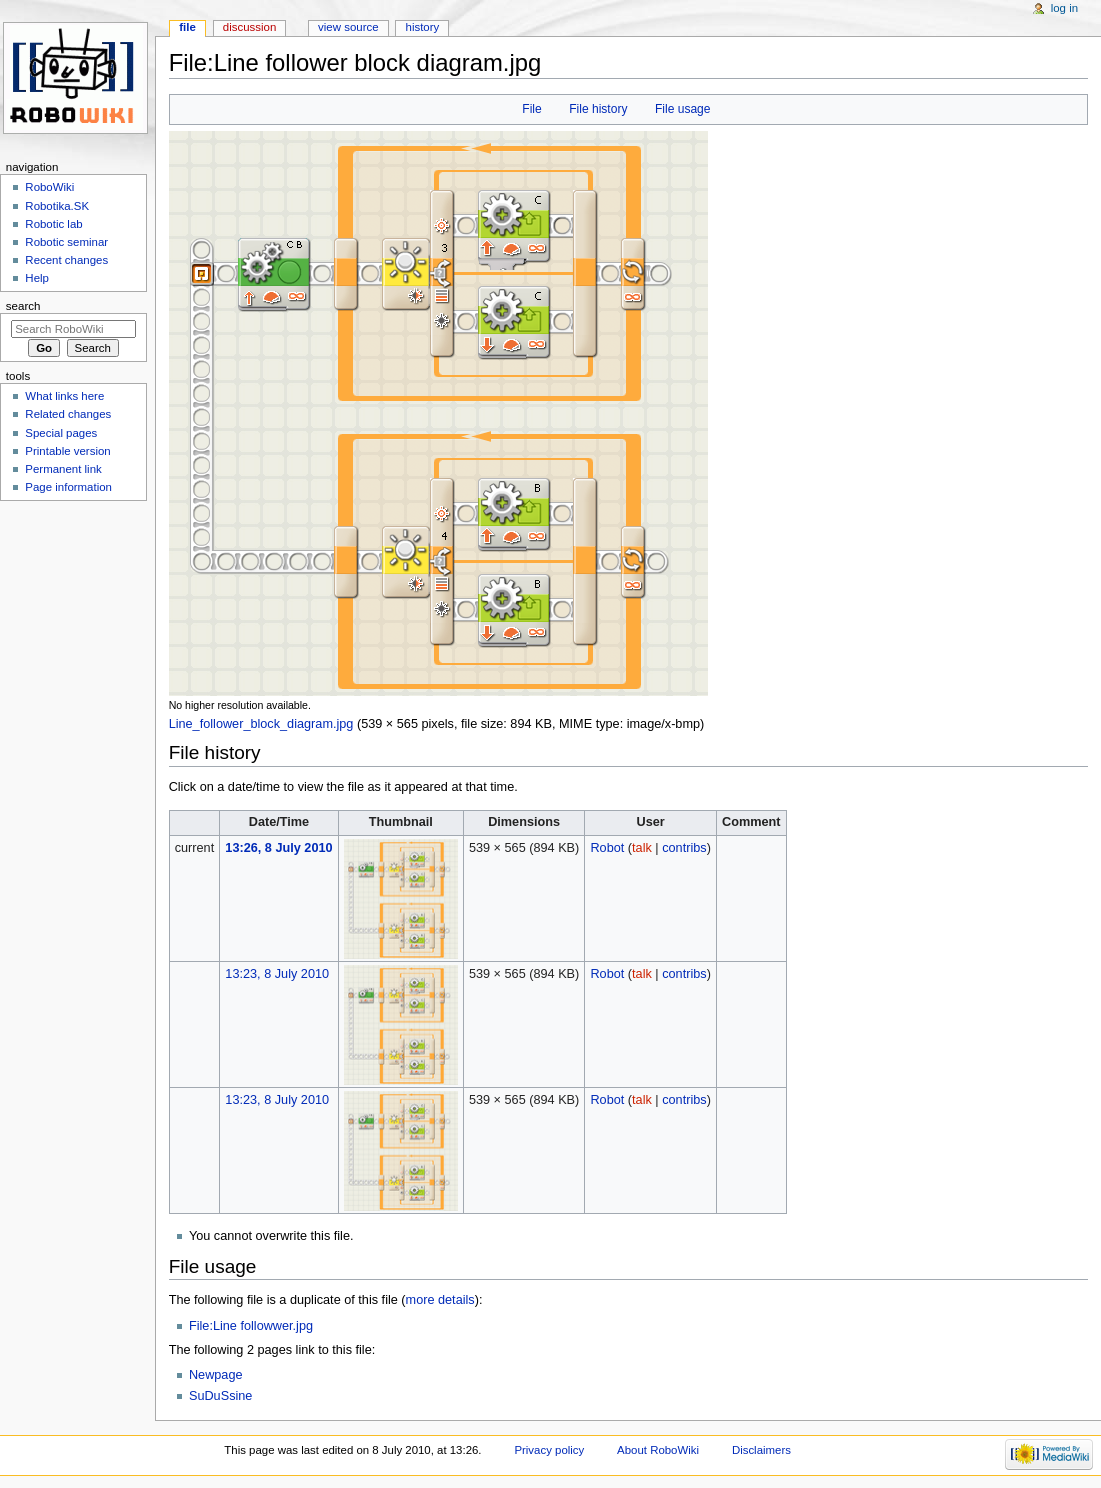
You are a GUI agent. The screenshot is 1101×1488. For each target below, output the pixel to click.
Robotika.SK (57, 206)
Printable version (67, 451)
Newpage (216, 1375)
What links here (64, 396)
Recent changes (66, 260)
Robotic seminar (66, 242)
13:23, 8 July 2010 (277, 974)
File (531, 109)
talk (642, 848)
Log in (1064, 8)
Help (37, 278)
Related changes (68, 414)
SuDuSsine (220, 1396)
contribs (684, 848)
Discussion (249, 27)
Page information (68, 487)
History (423, 27)
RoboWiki (49, 187)
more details (440, 1300)
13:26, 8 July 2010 (278, 848)
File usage (683, 109)
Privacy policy (549, 1450)
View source (348, 27)
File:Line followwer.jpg (251, 1326)
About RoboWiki (658, 1450)
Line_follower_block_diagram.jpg (261, 724)
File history (598, 109)
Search (23, 306)
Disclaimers (761, 1450)
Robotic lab (53, 224)
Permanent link (63, 469)
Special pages (61, 433)
